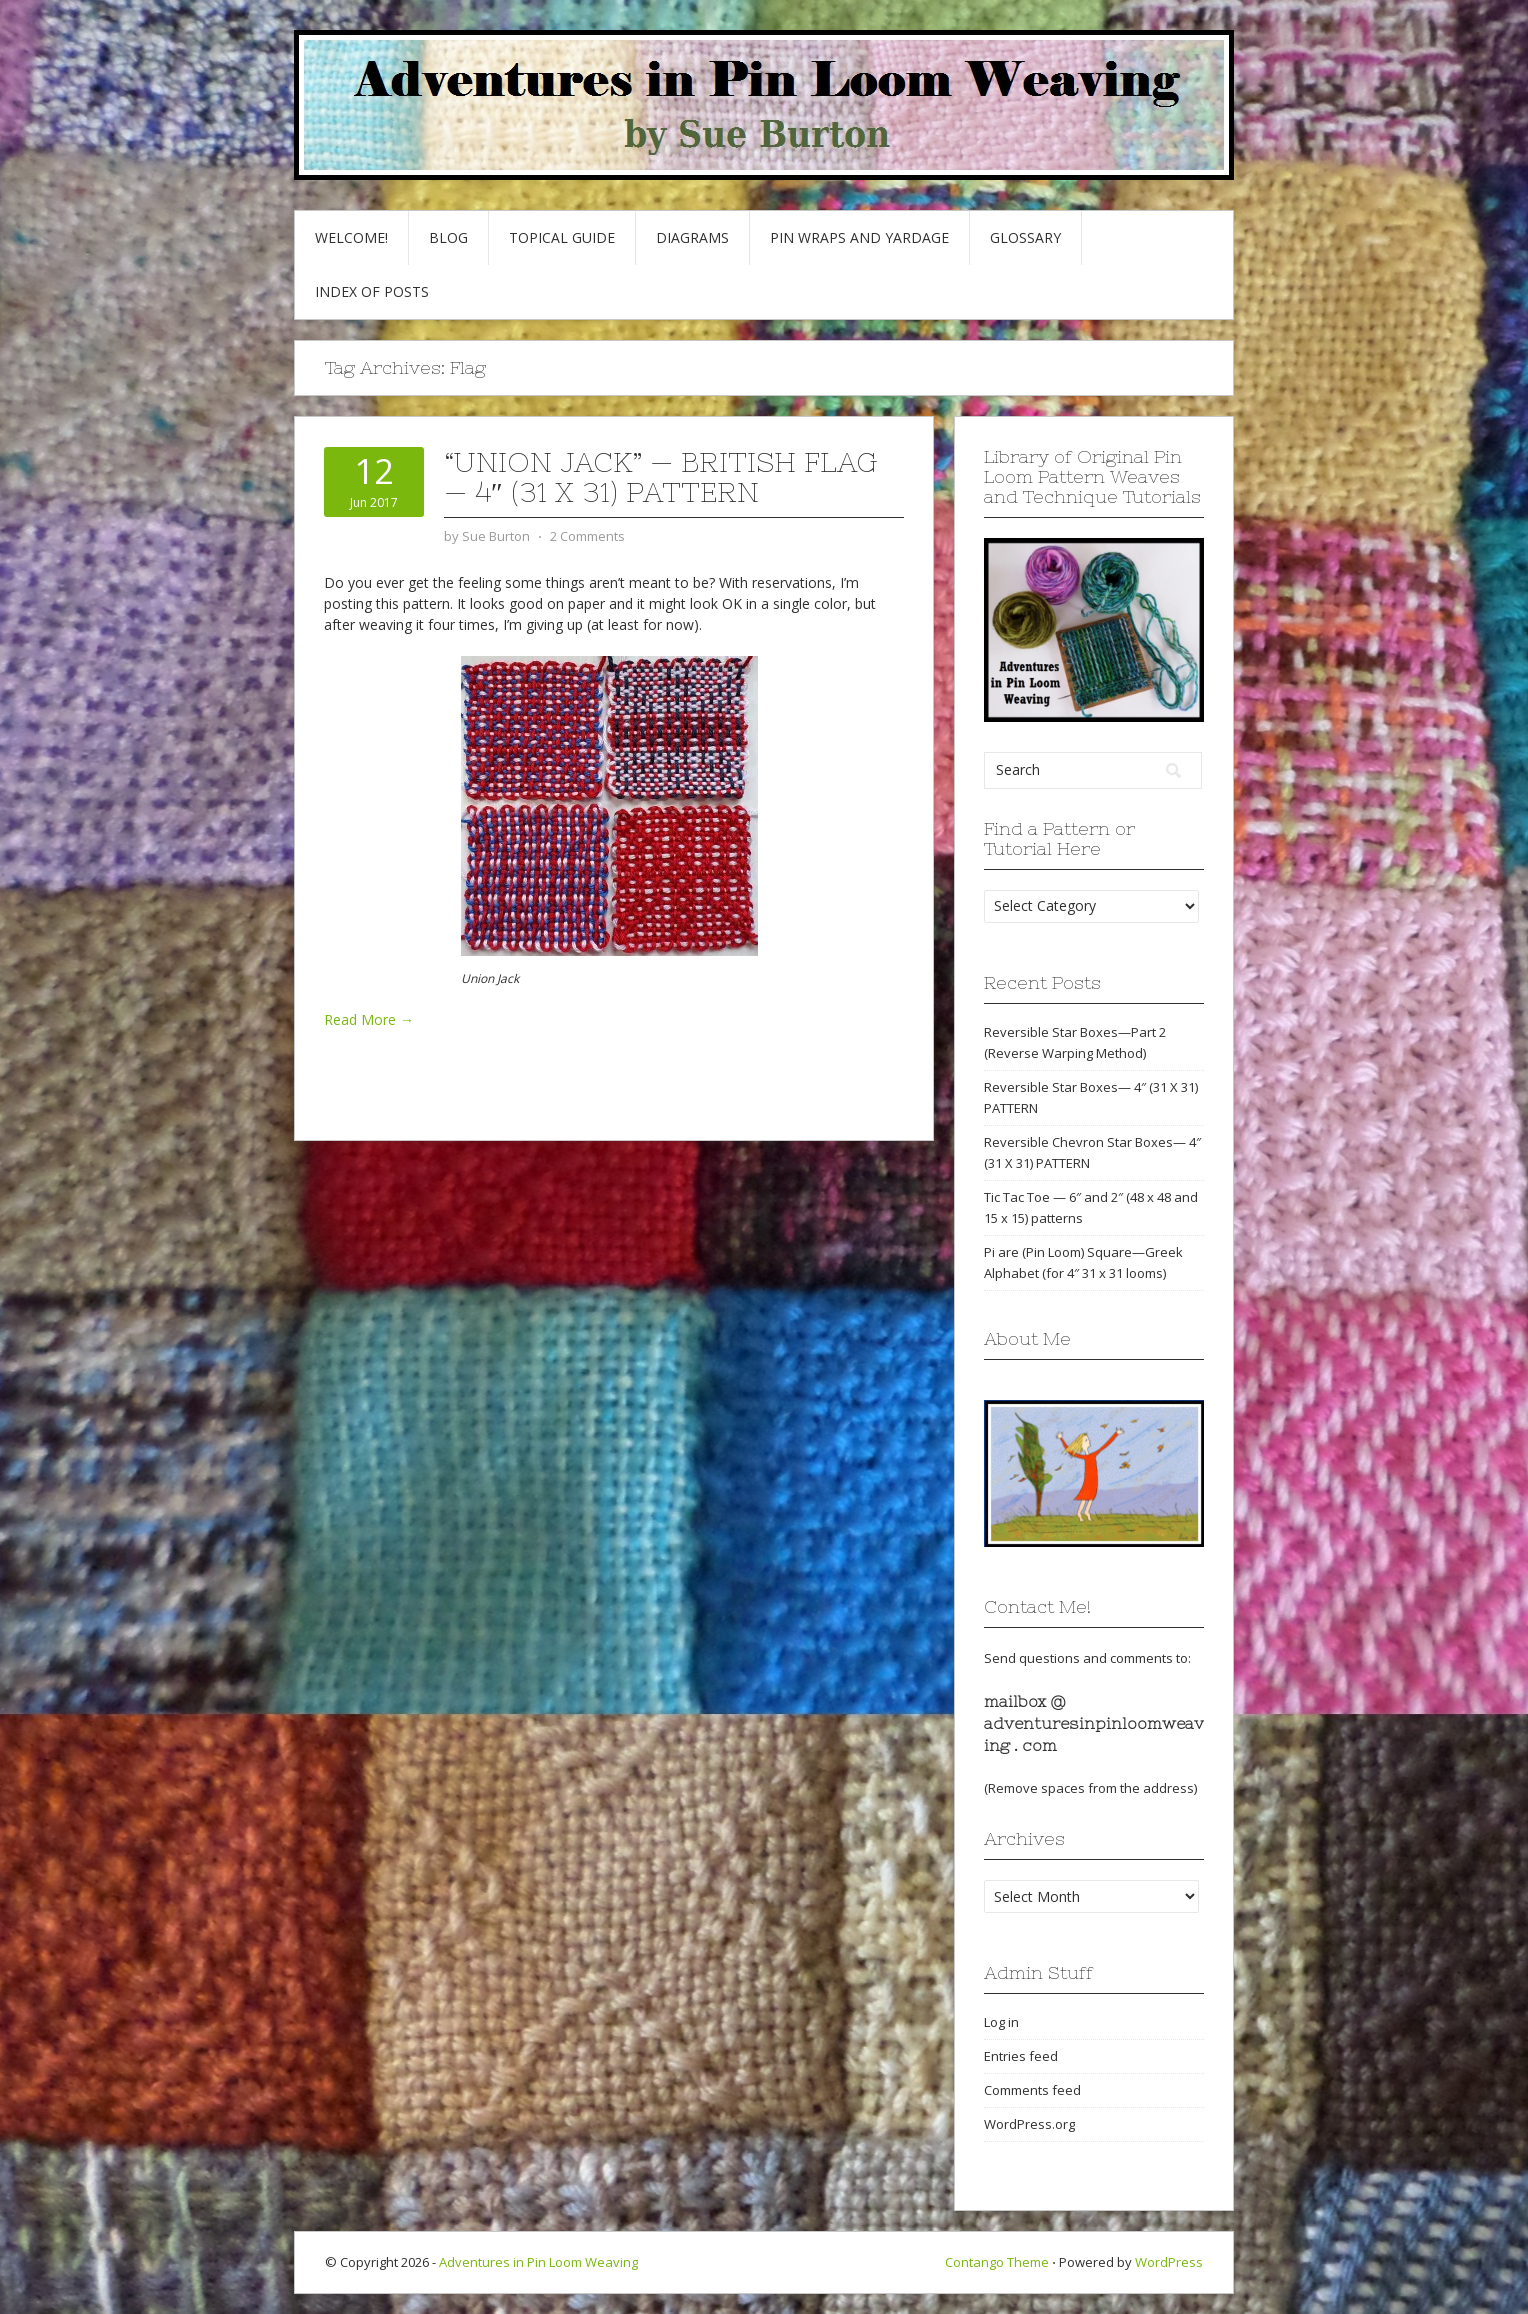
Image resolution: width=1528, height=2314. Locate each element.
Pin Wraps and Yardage (859, 237)
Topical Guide (562, 237)
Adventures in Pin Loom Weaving (538, 2262)
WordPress (1169, 2262)
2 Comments (587, 536)
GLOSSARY (1025, 237)
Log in (1001, 2022)
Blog (448, 237)
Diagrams (692, 237)
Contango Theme (997, 2262)
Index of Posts (372, 291)
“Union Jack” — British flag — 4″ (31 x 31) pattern (660, 477)
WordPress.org (1029, 2124)
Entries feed (1021, 2056)
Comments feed (1032, 2090)
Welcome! (351, 237)
